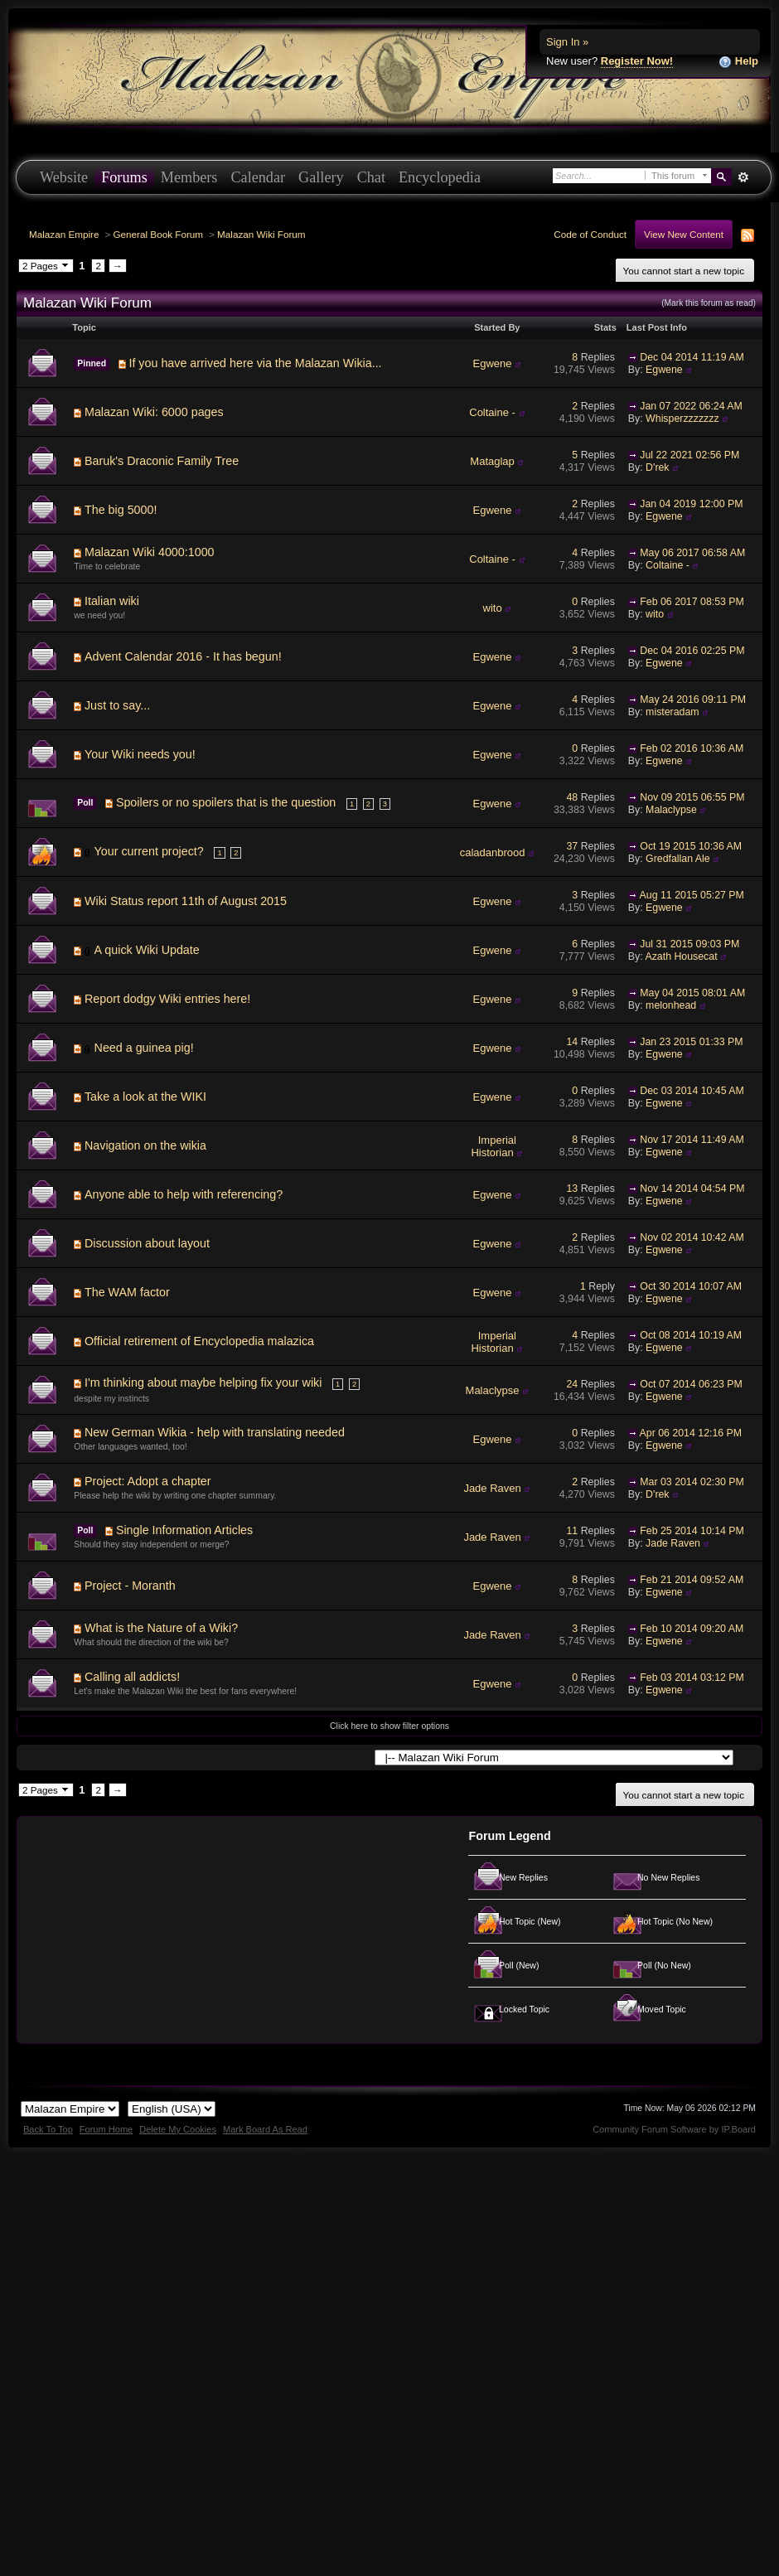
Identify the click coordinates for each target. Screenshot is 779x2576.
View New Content (683, 234)
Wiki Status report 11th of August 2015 (186, 901)
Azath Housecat (681, 956)
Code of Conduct (590, 234)
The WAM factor (127, 1292)
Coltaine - (492, 412)
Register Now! (637, 61)
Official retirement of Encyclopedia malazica (199, 1341)
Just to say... (117, 705)
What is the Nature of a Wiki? (161, 1627)
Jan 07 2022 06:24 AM (691, 406)
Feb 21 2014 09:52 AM (691, 1580)
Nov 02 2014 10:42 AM (692, 1237)
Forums (124, 177)
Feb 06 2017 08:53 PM (692, 602)
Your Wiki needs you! (140, 754)
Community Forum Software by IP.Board (674, 2129)
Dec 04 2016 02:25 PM (692, 650)
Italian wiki (112, 601)
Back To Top (48, 2129)
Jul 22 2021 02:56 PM (689, 455)
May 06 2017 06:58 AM (692, 553)
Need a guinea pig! (144, 1047)
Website (64, 177)
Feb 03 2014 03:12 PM (692, 1677)
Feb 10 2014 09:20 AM (691, 1628)
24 (572, 1384)
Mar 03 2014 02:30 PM (692, 1482)
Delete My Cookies (177, 2129)
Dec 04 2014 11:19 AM (692, 357)
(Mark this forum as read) (708, 302)
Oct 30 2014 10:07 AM (691, 1286)
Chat (371, 177)
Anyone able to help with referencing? (184, 1194)
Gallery (321, 177)
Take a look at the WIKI (145, 1096)
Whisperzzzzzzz (682, 418)
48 (572, 797)
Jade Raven (491, 1488)
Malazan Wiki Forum (261, 234)
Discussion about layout (147, 1243)
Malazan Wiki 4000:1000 (150, 552)
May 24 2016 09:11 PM (693, 699)
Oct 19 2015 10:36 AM (691, 846)
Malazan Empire (64, 234)
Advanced (743, 177)
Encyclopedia (440, 177)
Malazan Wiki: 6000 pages (154, 412)
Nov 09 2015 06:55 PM (692, 797)
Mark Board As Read (265, 2129)
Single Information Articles (184, 1530)
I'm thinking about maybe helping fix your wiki (203, 1382)
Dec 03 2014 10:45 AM (692, 1091)
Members (189, 177)
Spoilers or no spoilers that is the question (226, 802)
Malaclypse (671, 810)
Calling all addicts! (132, 1676)
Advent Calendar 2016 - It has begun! (183, 656)
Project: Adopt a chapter (148, 1481)
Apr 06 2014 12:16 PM (691, 1433)
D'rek (657, 467)
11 (572, 1531)
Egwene (492, 363)
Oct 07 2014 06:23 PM (691, 1384)
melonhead (671, 1005)
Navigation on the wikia (145, 1145)
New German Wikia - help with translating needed (215, 1432)
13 (572, 1188)
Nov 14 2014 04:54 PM (692, 1188)
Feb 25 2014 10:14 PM (692, 1531)
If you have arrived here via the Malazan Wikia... (254, 363)
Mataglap (492, 461)
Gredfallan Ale (678, 858)
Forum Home (106, 2129)
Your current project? (149, 851)
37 (572, 846)
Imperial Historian (493, 1147)
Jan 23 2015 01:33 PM (691, 1042)
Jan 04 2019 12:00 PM (691, 504)
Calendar (257, 177)
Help (738, 62)
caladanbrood (492, 852)
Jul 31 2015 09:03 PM (689, 944)
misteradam (672, 712)
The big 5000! (121, 509)
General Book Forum (158, 234)
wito (492, 608)
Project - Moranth (130, 1585)
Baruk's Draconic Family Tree (162, 460)
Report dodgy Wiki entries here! (167, 998)
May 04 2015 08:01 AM (692, 993)
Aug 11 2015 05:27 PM (692, 895)
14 (572, 1042)
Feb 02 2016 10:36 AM (691, 748)
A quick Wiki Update (147, 949)
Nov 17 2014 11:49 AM (692, 1139)
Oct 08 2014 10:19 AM (691, 1335)
